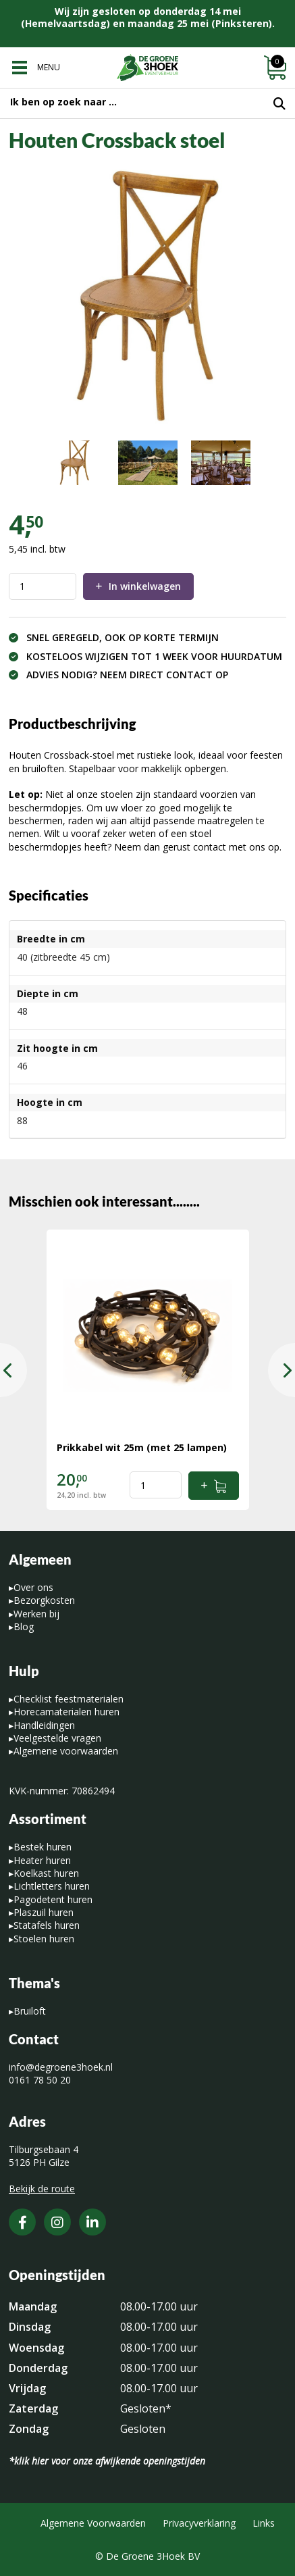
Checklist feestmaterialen (69, 1698)
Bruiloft (30, 2010)
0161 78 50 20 (40, 2079)
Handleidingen (44, 1725)
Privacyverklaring (199, 2523)
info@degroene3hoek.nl (61, 2067)
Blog (24, 1626)
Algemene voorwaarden (66, 1750)
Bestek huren (43, 1846)
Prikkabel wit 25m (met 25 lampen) (142, 1447)
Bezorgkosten (44, 1600)
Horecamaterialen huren (66, 1711)
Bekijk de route (42, 2188)
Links (263, 2523)
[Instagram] (57, 2222)
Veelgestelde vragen (57, 1738)
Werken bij (36, 1613)
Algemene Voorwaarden (93, 2523)
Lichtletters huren (52, 1885)
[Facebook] (22, 2222)
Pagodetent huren (53, 1899)
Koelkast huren (46, 1873)
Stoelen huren (44, 1938)
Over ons (33, 1587)
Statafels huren (47, 1925)
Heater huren (42, 1860)
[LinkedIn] (92, 2222)
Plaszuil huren (44, 1912)
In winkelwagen (145, 586)
